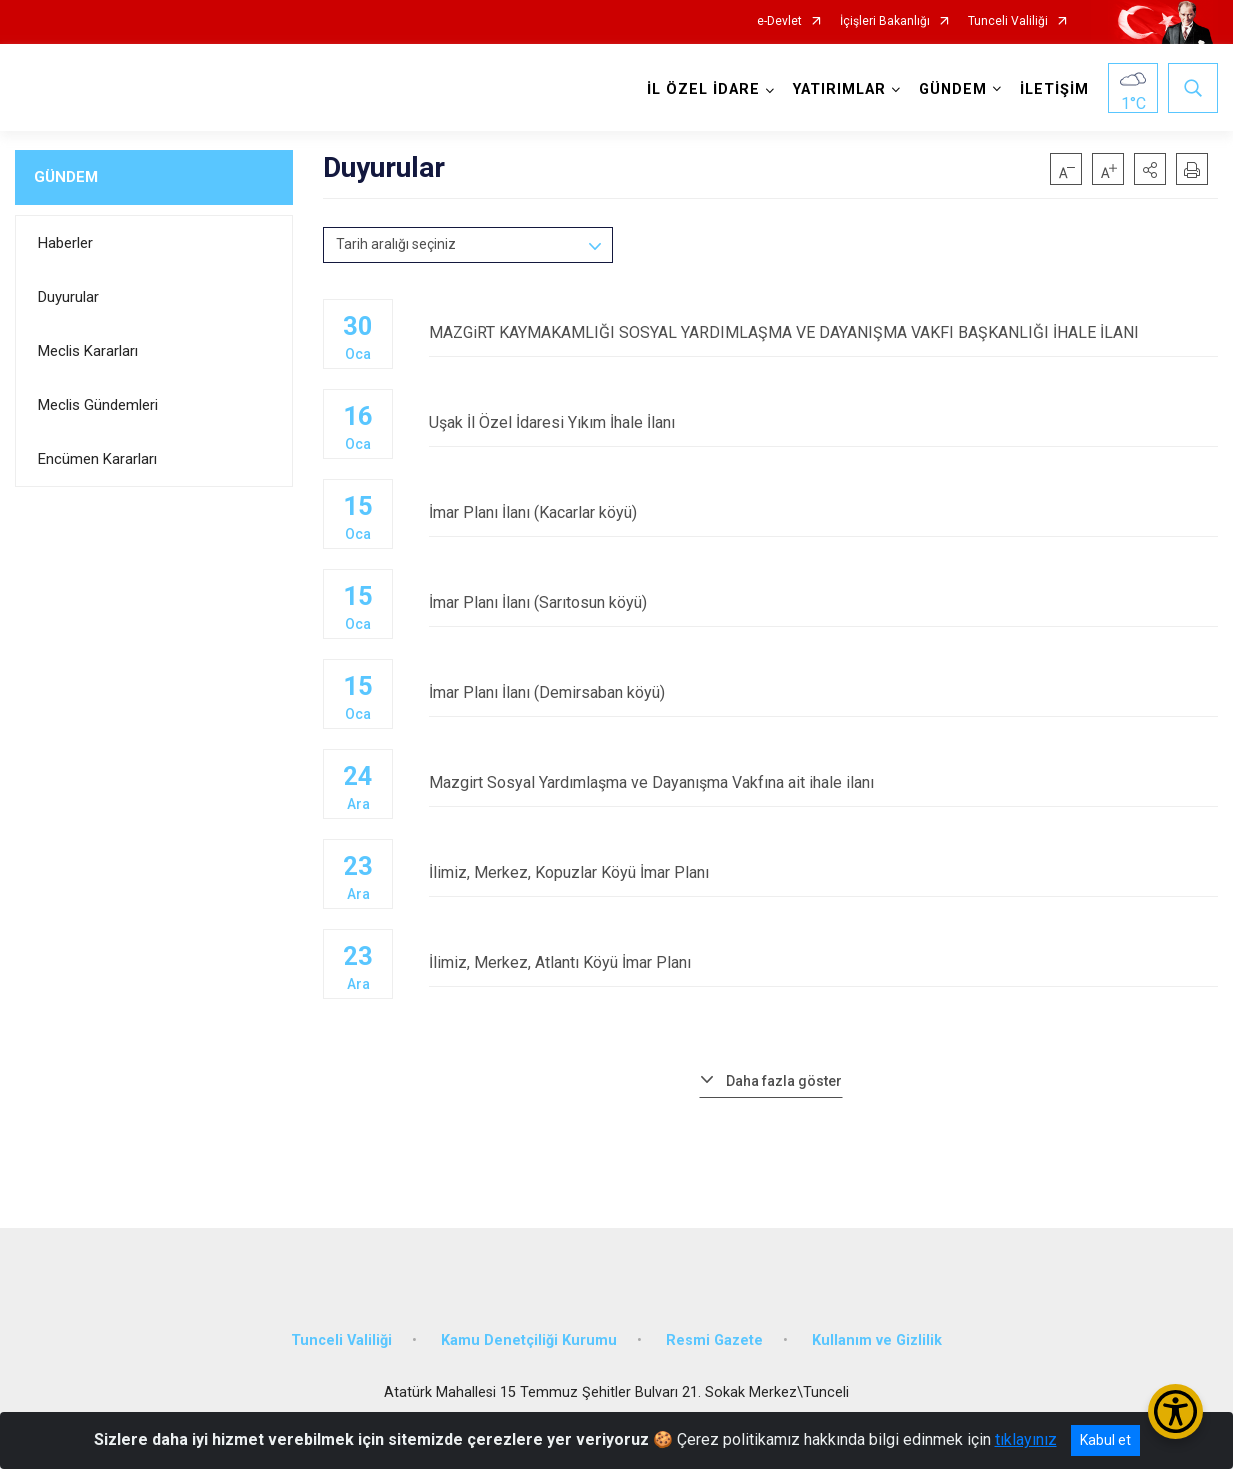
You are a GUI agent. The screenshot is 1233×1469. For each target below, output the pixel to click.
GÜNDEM (66, 177)
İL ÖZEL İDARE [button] (703, 89)
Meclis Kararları (88, 351)
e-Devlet (779, 21)
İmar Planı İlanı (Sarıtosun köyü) (823, 602)
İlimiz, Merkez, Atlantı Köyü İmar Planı (823, 962)
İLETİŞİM (1054, 89)
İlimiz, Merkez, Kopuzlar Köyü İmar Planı (823, 872)
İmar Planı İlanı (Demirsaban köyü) (823, 692)
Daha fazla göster (784, 1081)
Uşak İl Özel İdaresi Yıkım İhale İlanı (823, 422)
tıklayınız (1026, 1439)
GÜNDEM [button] (953, 89)
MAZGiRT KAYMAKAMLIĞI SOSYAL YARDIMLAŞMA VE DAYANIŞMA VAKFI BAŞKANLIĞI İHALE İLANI (823, 332)
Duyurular (68, 297)
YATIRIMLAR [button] (839, 89)
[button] (1150, 169)
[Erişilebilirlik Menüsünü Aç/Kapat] (1175, 1411)
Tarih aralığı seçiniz (396, 244)
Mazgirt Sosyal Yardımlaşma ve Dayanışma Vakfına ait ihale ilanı (823, 782)
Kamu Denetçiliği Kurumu (529, 1340)
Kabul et (1105, 1440)
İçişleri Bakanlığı (885, 21)
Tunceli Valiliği (1008, 21)
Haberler (65, 243)
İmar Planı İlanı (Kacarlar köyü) (823, 512)
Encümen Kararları (97, 459)
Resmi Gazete (714, 1340)
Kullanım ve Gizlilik (877, 1340)
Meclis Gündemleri (98, 405)
